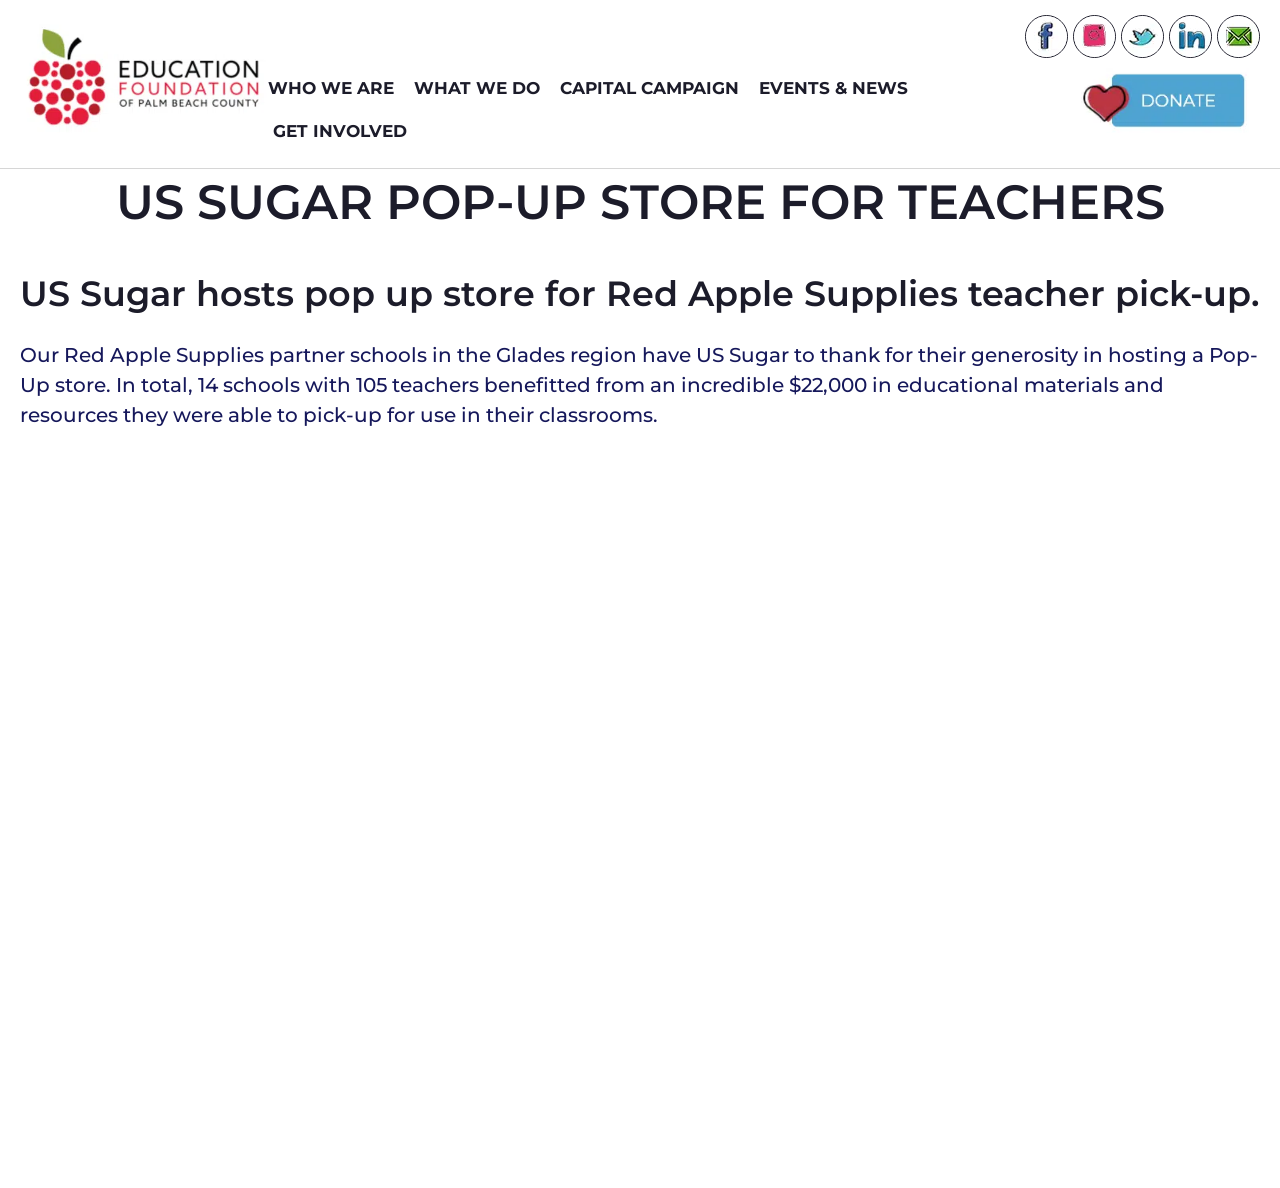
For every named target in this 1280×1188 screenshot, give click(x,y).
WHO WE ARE (336, 88)
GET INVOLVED (345, 131)
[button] (598, 793)
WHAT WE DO (482, 88)
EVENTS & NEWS (838, 88)
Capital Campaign (654, 88)
